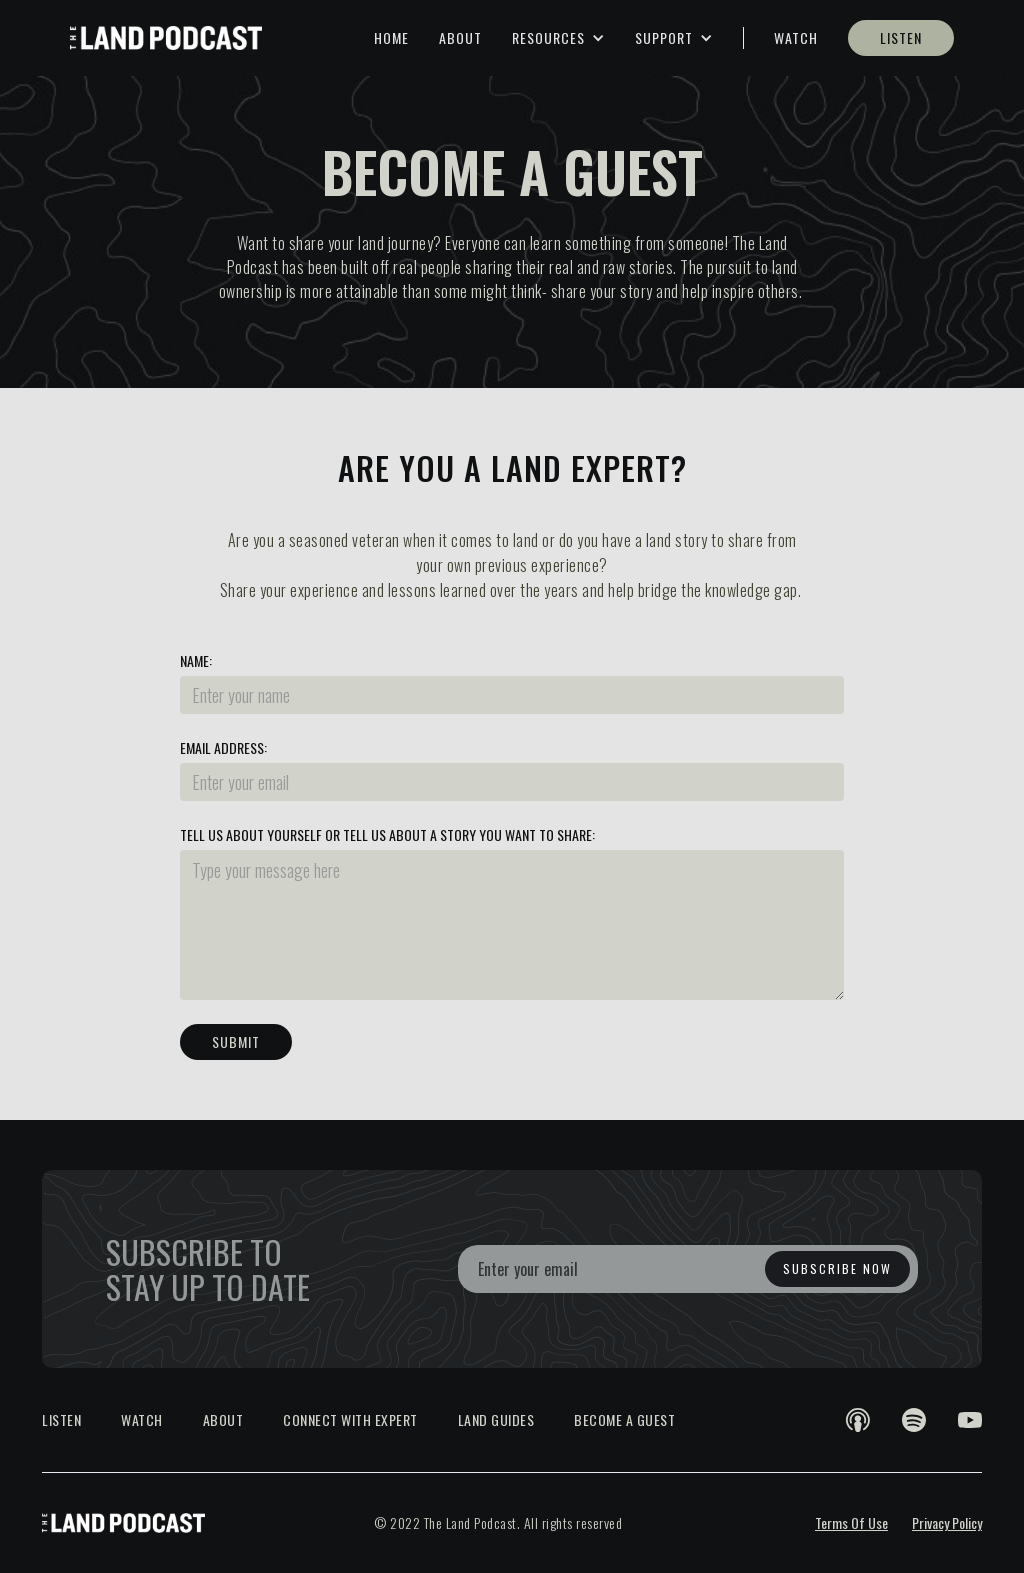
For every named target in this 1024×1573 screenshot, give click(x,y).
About (223, 1420)
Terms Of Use (851, 1523)
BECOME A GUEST (624, 1420)
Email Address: (223, 748)
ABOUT (460, 37)
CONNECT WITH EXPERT (350, 1420)
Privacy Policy (947, 1523)
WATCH (796, 37)
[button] (558, 38)
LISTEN (901, 37)
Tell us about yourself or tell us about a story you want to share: (387, 835)
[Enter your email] (688, 1269)
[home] (166, 37)
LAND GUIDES (496, 1420)
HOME (391, 37)
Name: (196, 661)
